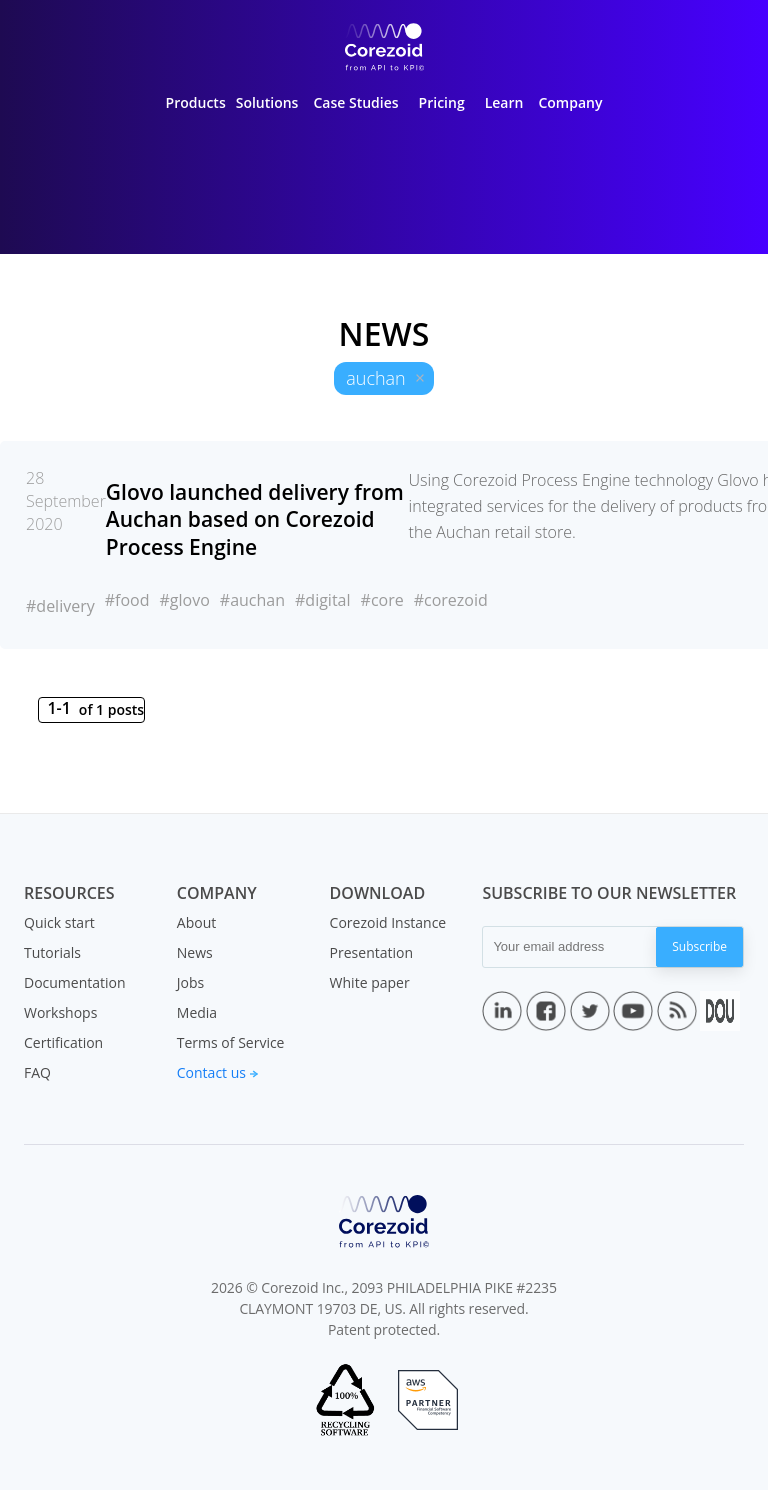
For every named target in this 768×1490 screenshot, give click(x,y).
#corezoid (451, 600)
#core (382, 600)
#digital (323, 600)
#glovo (184, 600)
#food (127, 600)
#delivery (60, 606)
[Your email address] (569, 947)
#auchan (252, 600)
